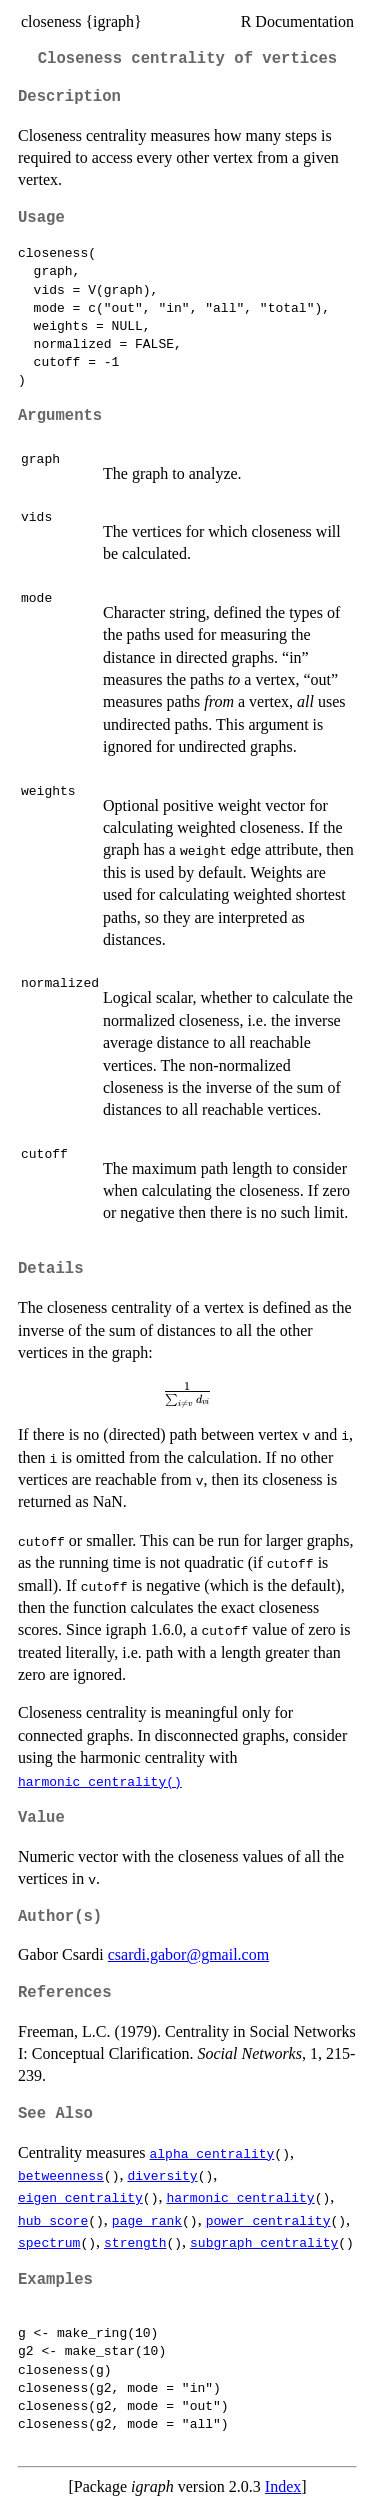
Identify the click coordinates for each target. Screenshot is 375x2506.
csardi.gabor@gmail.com (188, 1954)
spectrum (49, 2242)
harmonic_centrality (240, 2197)
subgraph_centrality (264, 2242)
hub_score (53, 2220)
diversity (162, 2175)
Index (283, 2486)
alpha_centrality (212, 2153)
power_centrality (268, 2220)
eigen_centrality (80, 2197)
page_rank (147, 2220)
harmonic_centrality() (100, 1781)
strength (135, 2242)
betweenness (61, 2175)
